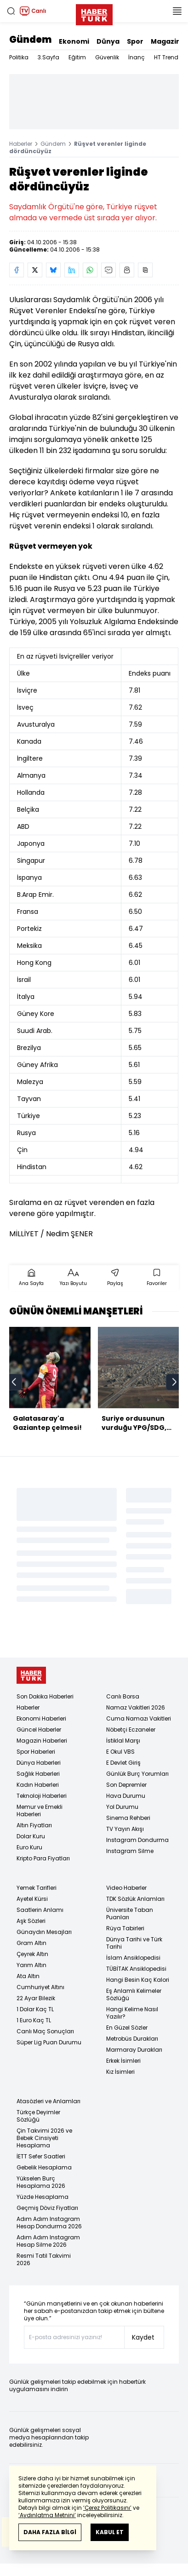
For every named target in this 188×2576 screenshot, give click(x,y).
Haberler (20, 144)
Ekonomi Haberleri (41, 1718)
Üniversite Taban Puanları (129, 1913)
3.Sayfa (48, 57)
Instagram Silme (130, 1851)
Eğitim (77, 57)
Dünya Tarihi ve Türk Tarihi (134, 1943)
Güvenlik (107, 57)
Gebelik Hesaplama (44, 2167)
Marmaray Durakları (134, 2050)
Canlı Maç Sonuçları (45, 2031)
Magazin (166, 41)
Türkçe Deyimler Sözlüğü (38, 2115)
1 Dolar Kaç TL (35, 2009)
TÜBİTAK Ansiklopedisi (136, 1969)
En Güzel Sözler (127, 2027)
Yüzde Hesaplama (42, 2197)
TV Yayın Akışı (125, 1829)
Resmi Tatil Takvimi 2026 (44, 2259)
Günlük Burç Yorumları (137, 1774)
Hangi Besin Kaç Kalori (137, 1980)
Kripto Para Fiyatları (43, 1858)
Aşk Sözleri (31, 1921)
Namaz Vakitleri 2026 (135, 1707)
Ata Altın (28, 1976)
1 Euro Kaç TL (34, 2020)
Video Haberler (126, 1888)
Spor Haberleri (36, 1752)
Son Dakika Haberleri (45, 1696)
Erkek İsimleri (123, 2061)
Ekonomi (74, 41)
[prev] (14, 1382)
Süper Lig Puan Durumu (49, 2042)
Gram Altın (31, 1943)
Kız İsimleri (120, 2072)
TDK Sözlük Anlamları (135, 1899)
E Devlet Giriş (123, 1763)
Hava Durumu (125, 1796)
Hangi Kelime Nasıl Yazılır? (132, 2012)
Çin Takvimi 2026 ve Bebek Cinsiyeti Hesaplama (44, 2138)
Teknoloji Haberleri (42, 1796)
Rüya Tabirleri (125, 1928)
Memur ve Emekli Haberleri (40, 1810)
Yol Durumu (122, 1807)
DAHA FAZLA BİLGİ (49, 2532)
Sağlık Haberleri (38, 1774)
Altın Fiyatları (34, 1825)
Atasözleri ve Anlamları (48, 2101)
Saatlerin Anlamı (40, 1910)
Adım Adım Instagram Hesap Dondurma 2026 (49, 2222)
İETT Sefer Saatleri (41, 2156)
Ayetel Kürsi (32, 1899)
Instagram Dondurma (137, 1840)
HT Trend (166, 57)
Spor (135, 41)
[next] (174, 1382)
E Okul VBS (120, 1752)
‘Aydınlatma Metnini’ (47, 2515)
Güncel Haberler (39, 1729)
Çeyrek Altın (32, 1954)
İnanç (136, 57)
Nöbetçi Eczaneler (130, 1729)
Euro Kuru (29, 1847)
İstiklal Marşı (123, 1740)
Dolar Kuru (31, 1836)
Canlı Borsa (122, 1696)
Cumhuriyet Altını (40, 1987)
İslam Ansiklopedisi (133, 1958)
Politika (18, 57)
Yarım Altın (31, 1965)
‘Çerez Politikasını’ (107, 2508)
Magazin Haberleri (42, 1740)
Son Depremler (126, 1785)
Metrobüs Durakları (132, 2038)
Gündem (30, 39)
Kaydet (143, 2337)
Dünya (108, 41)
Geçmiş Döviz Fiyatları (47, 2208)
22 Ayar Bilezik (36, 1998)
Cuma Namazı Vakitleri (138, 1718)
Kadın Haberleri (38, 1785)
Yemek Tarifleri (37, 1888)
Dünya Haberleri (39, 1763)
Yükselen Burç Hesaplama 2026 (41, 2182)
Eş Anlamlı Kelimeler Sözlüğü (133, 1994)
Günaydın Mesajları (44, 1932)
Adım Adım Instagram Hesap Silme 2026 (48, 2241)
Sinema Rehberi (128, 1818)
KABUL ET (110, 2532)
